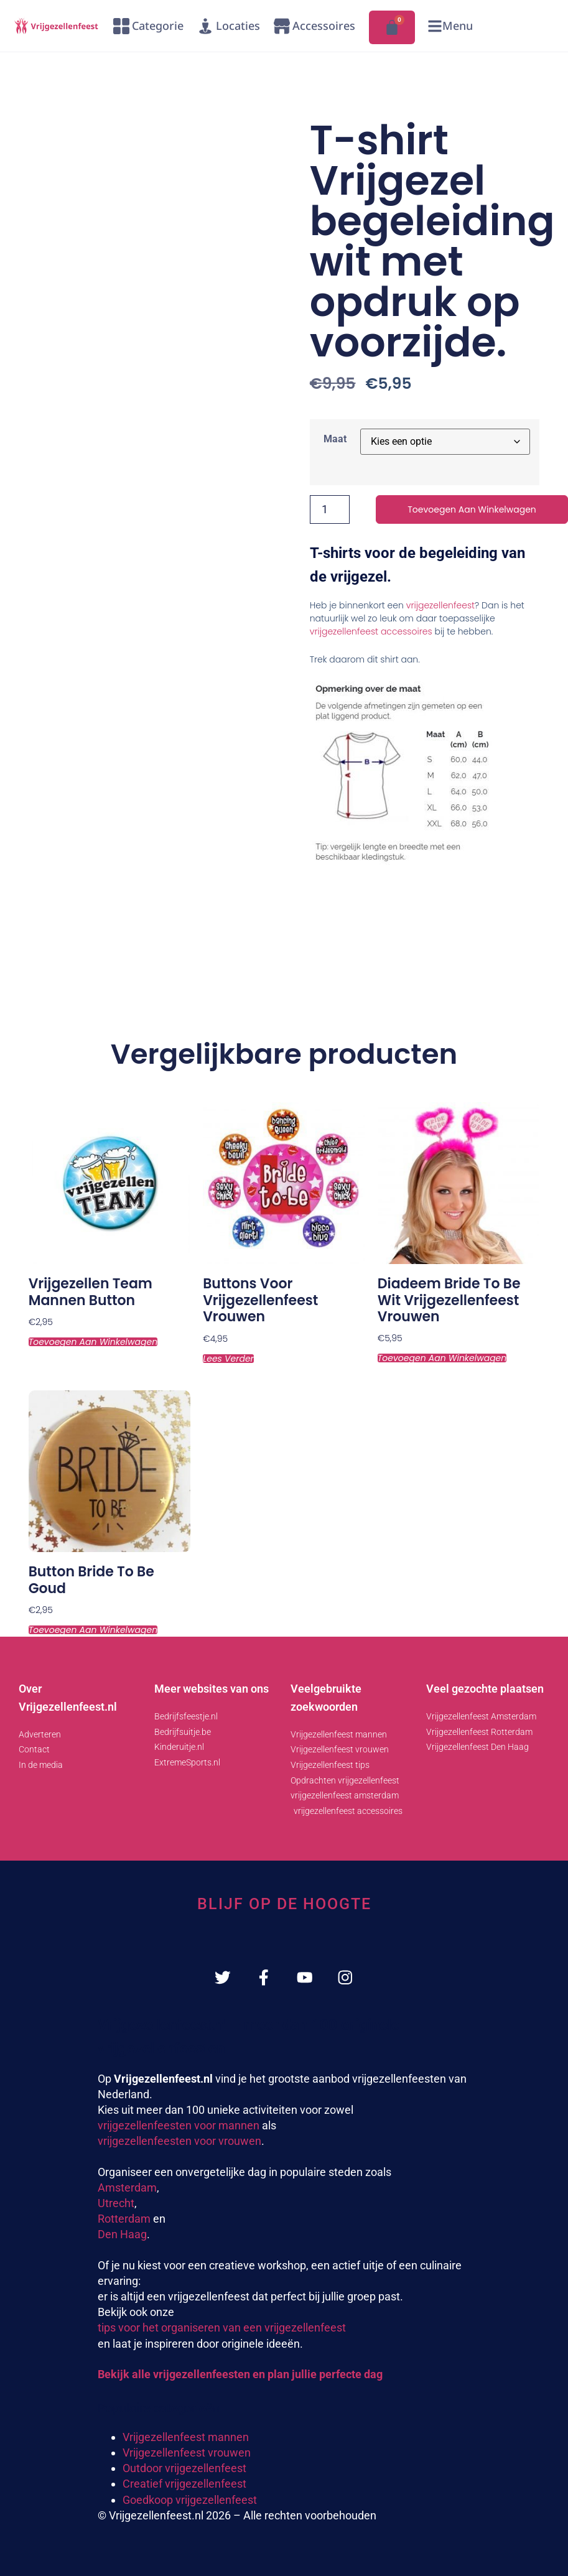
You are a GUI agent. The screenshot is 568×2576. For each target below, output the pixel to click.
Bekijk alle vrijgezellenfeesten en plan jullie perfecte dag (240, 2374)
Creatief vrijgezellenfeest (184, 2484)
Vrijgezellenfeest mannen (186, 2437)
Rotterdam (124, 2219)
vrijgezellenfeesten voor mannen (178, 2126)
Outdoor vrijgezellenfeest (184, 2469)
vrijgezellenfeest (440, 605)
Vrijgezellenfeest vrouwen (187, 2453)
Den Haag (122, 2235)
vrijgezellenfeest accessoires (371, 631)
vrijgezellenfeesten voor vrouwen (179, 2142)
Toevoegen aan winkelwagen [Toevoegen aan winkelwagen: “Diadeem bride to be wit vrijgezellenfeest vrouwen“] (442, 1358)
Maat (335, 439)
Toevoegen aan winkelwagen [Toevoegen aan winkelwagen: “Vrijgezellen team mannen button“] (93, 1341)
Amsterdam (127, 2188)
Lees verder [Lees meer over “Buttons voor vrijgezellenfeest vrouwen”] (228, 1358)
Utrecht (116, 2203)
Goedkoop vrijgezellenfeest (190, 2500)
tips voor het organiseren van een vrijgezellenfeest (222, 2328)
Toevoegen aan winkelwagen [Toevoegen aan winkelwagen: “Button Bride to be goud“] (93, 1629)
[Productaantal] (330, 509)
